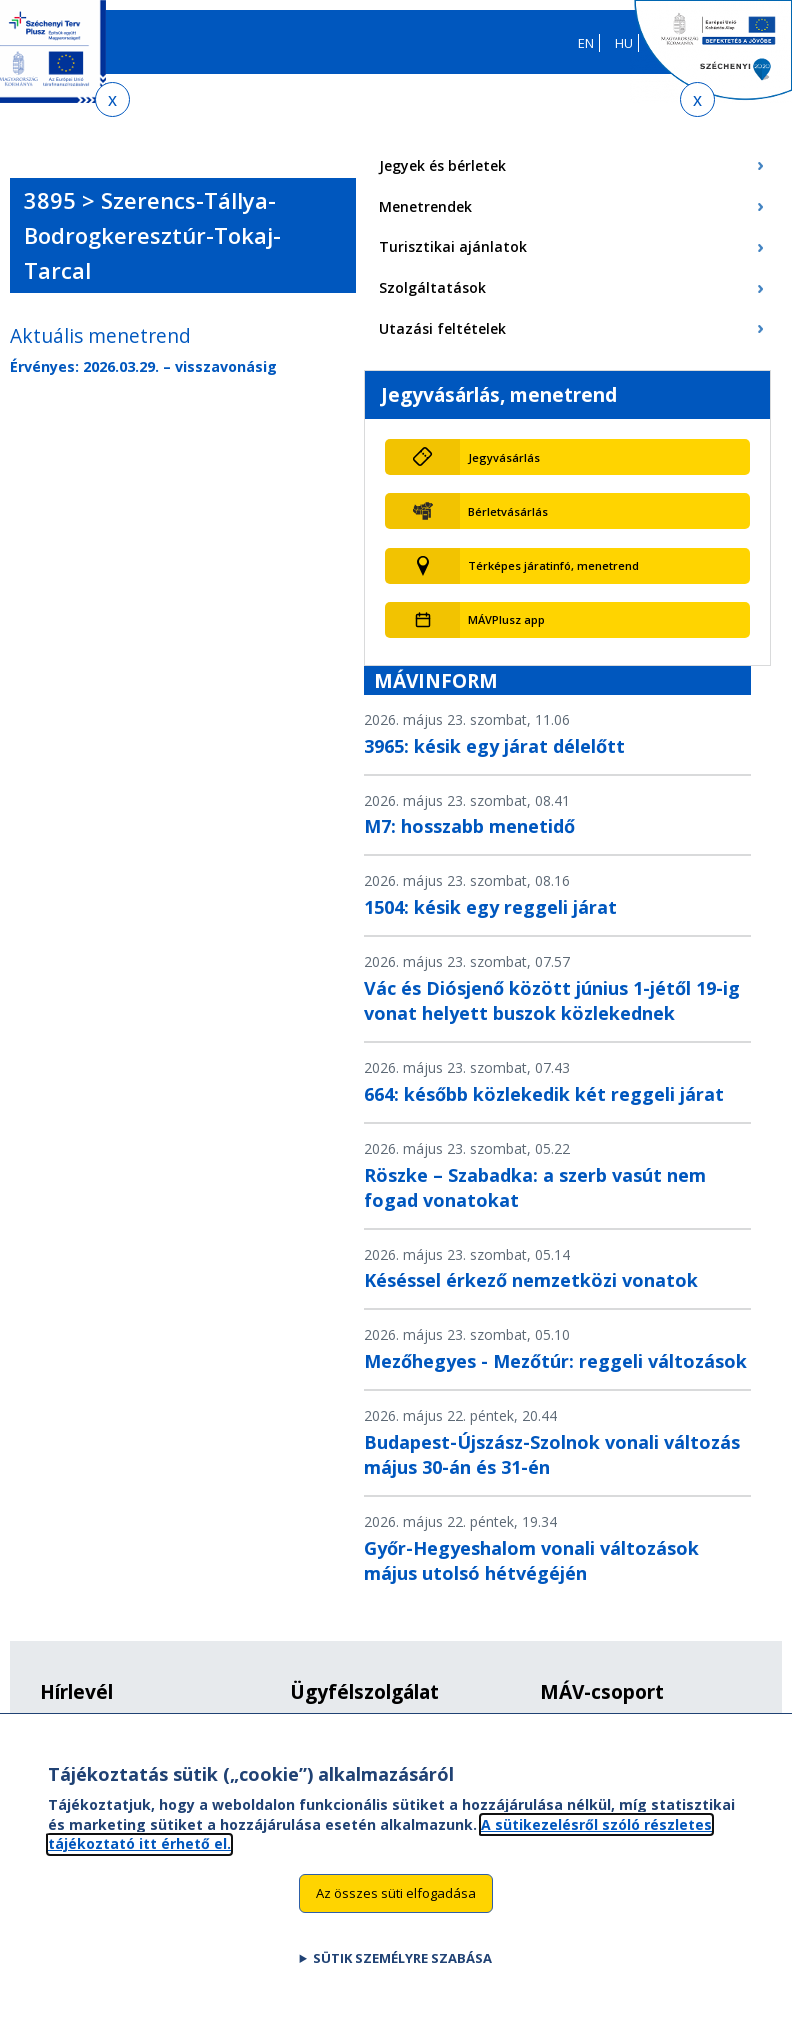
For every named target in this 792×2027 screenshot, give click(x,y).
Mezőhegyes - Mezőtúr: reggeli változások (555, 1361)
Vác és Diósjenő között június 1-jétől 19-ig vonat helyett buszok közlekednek (552, 1000)
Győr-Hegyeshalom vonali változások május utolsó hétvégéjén (531, 1560)
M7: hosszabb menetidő (469, 826)
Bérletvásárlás (508, 511)
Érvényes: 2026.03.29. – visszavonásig (143, 366)
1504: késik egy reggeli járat (490, 907)
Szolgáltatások (432, 287)
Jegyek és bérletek (442, 165)
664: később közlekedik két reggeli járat (544, 1094)
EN (586, 43)
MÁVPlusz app (506, 619)
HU (624, 43)
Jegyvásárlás (504, 457)
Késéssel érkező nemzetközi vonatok (531, 1280)
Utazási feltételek (442, 328)
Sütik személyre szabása (402, 1976)
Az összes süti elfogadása (396, 1911)
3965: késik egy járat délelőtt (494, 746)
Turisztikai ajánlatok (453, 246)
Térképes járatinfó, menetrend (553, 565)
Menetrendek (425, 206)
